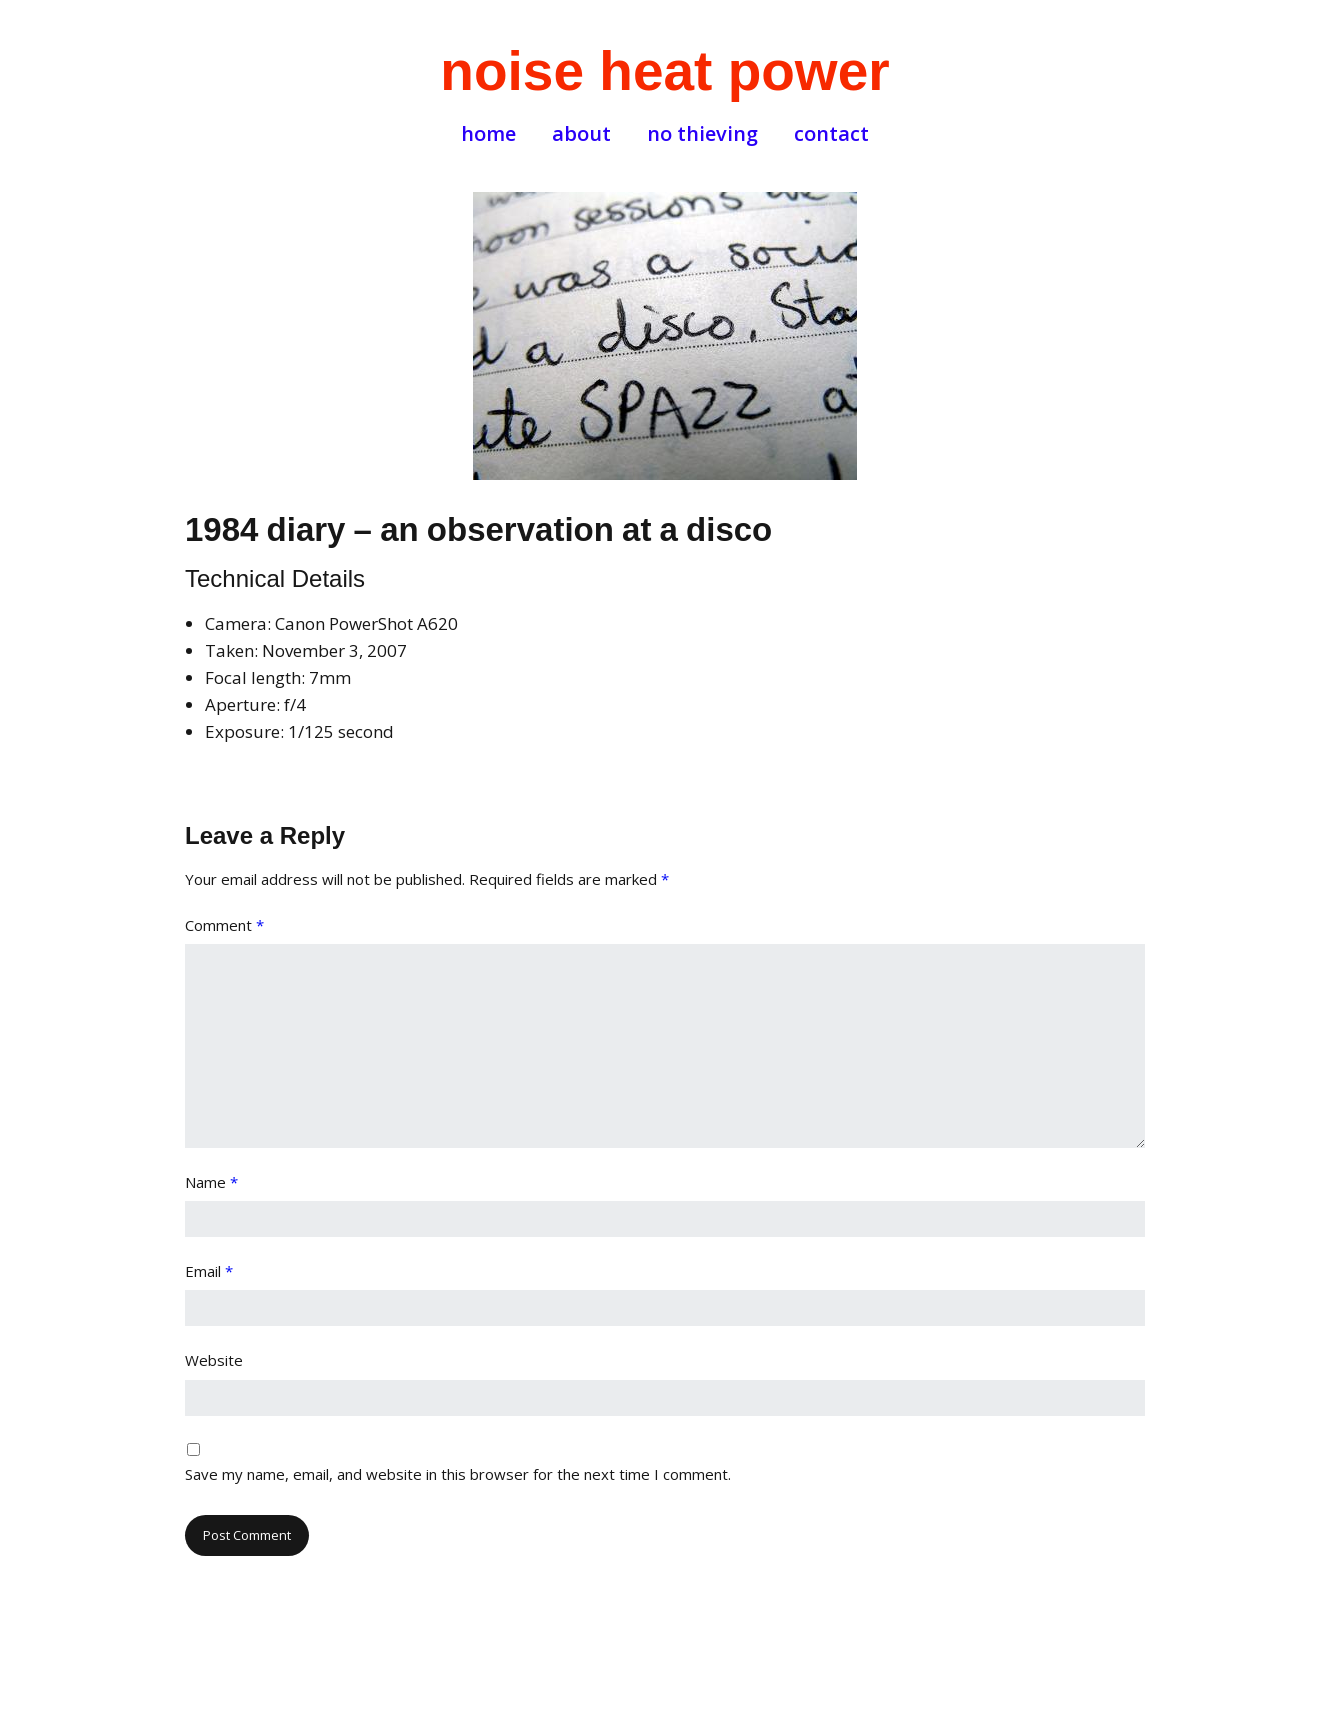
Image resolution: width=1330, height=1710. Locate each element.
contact (831, 134)
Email (209, 1271)
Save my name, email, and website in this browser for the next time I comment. (458, 1474)
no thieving (702, 134)
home (488, 134)
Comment (224, 925)
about (581, 134)
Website (214, 1360)
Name (211, 1182)
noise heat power (664, 71)
